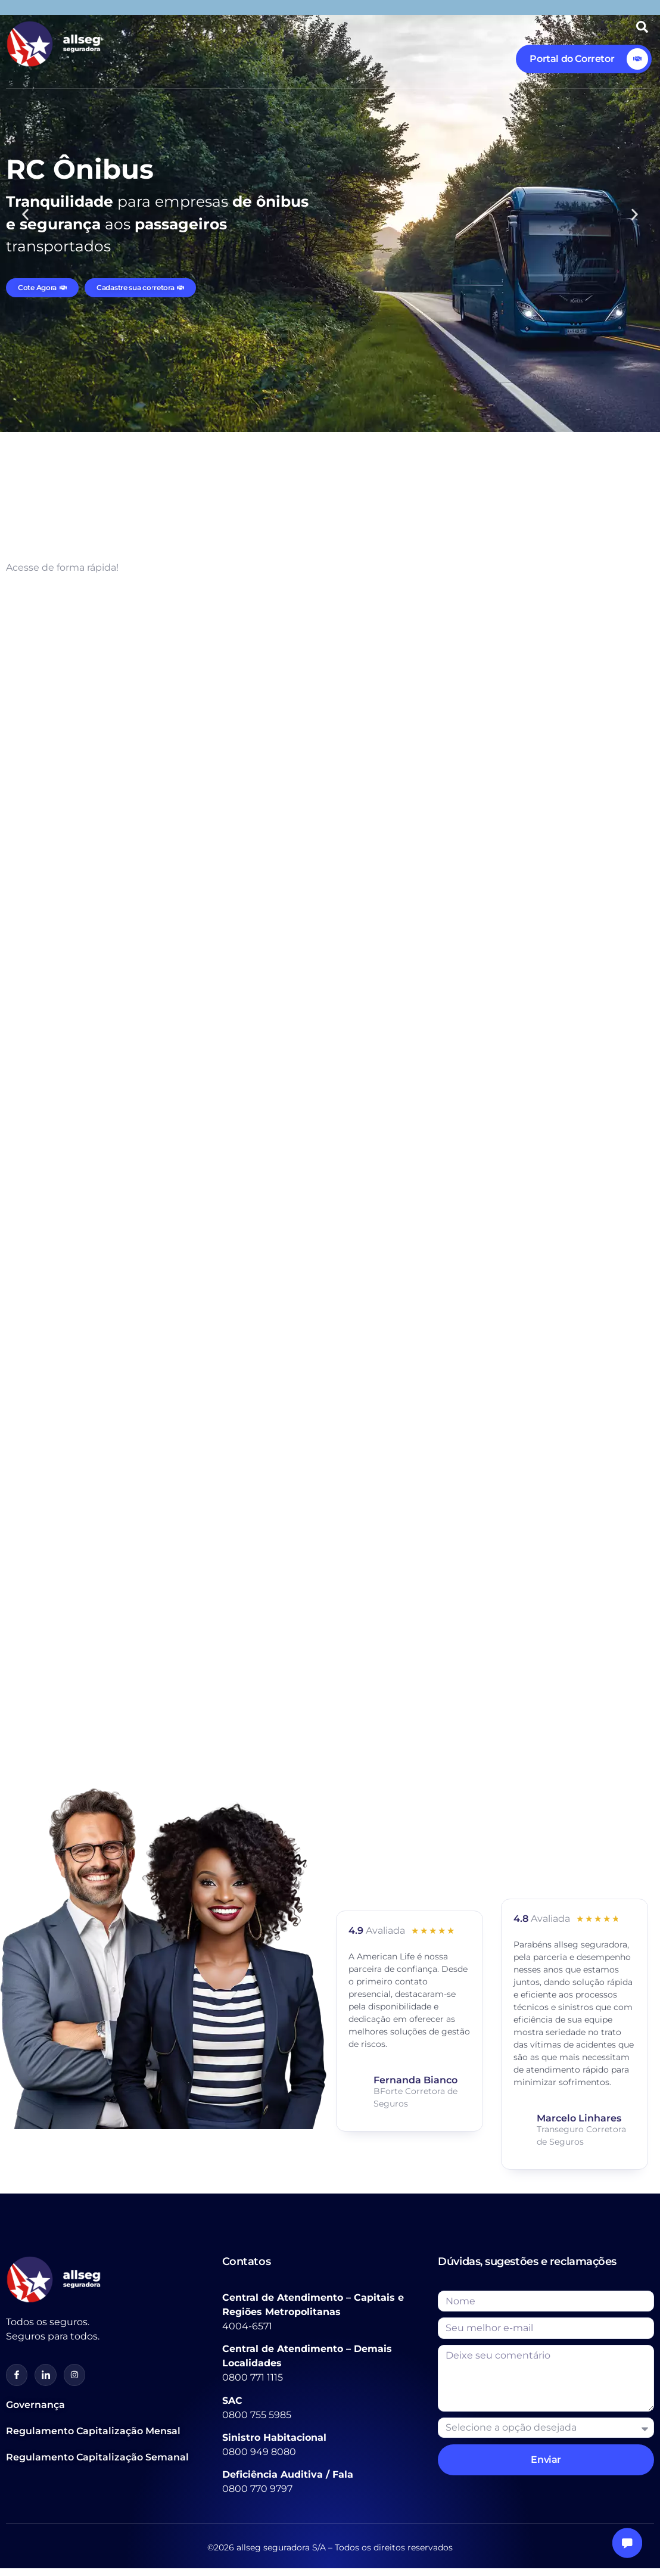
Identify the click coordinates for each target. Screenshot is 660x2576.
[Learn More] (584, 59)
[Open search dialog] (642, 30)
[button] (25, 214)
